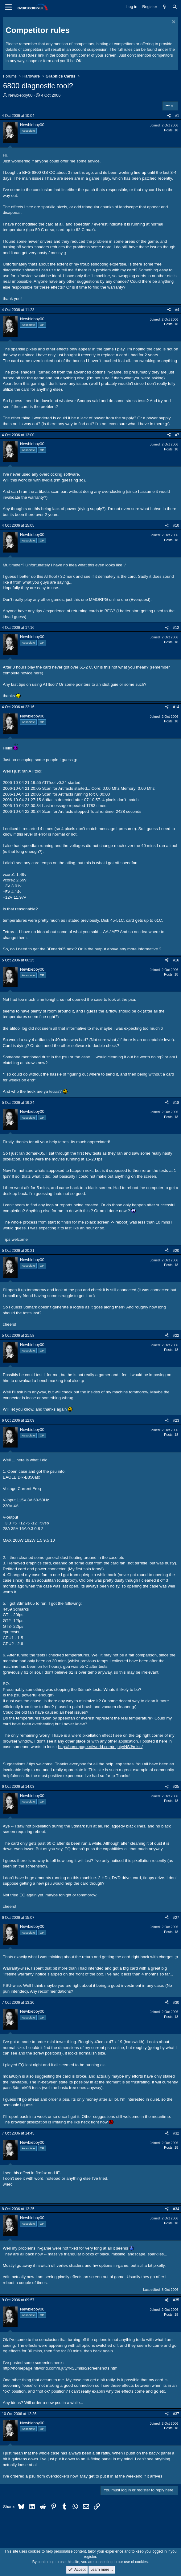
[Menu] (8, 7)
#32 (176, 2133)
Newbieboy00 (20, 95)
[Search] (175, 7)
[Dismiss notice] (172, 22)
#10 (176, 525)
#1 (177, 116)
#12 (176, 627)
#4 (177, 310)
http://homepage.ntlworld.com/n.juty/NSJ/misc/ (100, 1746)
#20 (176, 1250)
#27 (176, 1917)
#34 (176, 2209)
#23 (176, 1420)
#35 (176, 2300)
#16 (176, 960)
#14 (176, 707)
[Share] (169, 115)
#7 (177, 435)
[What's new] (165, 7)
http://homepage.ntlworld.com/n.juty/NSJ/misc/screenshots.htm (60, 2368)
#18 (176, 1102)
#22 (176, 1335)
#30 (176, 2002)
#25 (176, 1786)
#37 (176, 2414)
